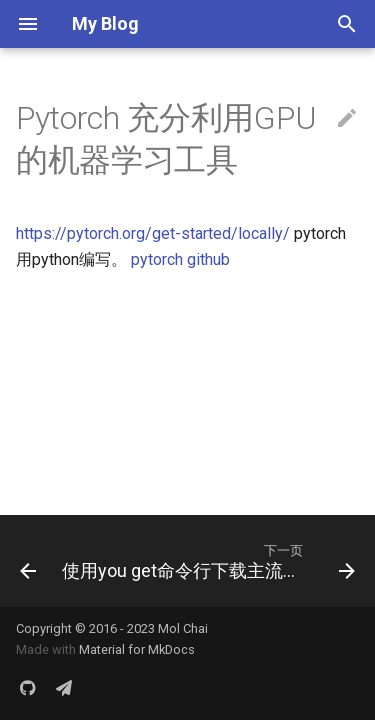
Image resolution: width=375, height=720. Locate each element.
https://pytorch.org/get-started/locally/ (153, 233)
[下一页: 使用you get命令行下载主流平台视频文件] (206, 561)
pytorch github (180, 259)
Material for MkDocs (137, 649)
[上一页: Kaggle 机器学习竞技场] (23, 561)
